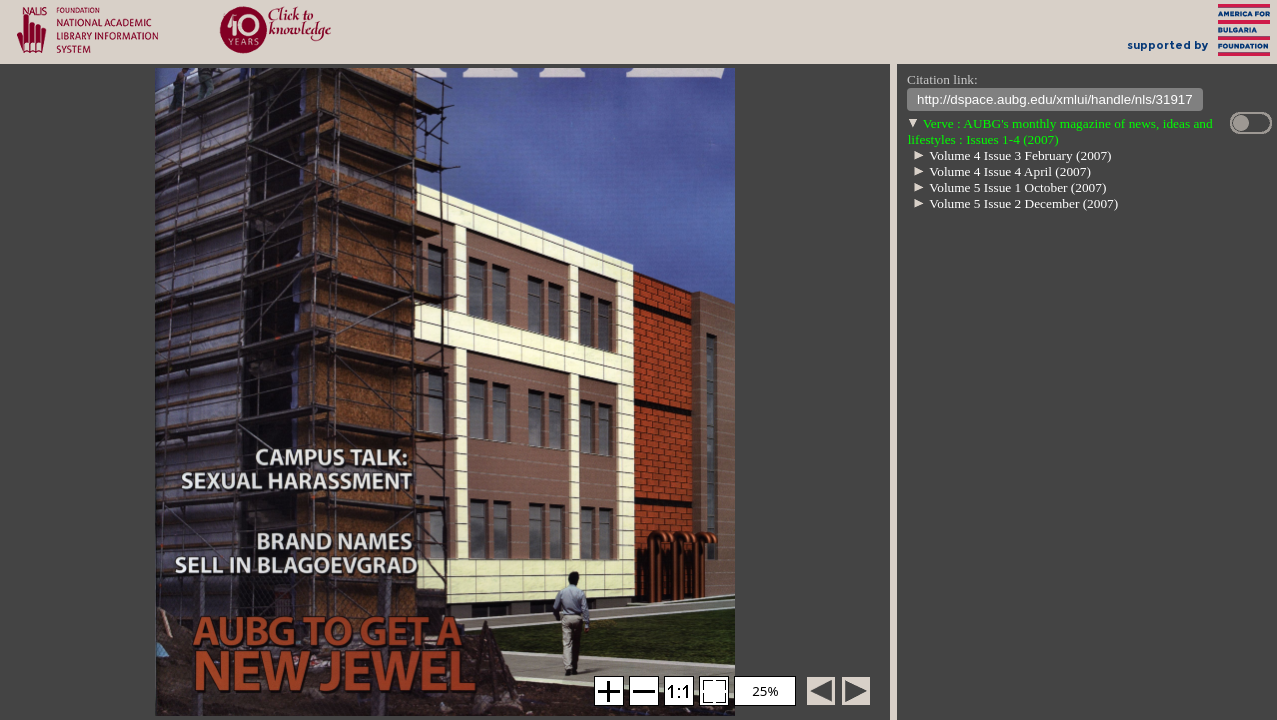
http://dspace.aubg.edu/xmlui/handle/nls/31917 (1055, 101)
